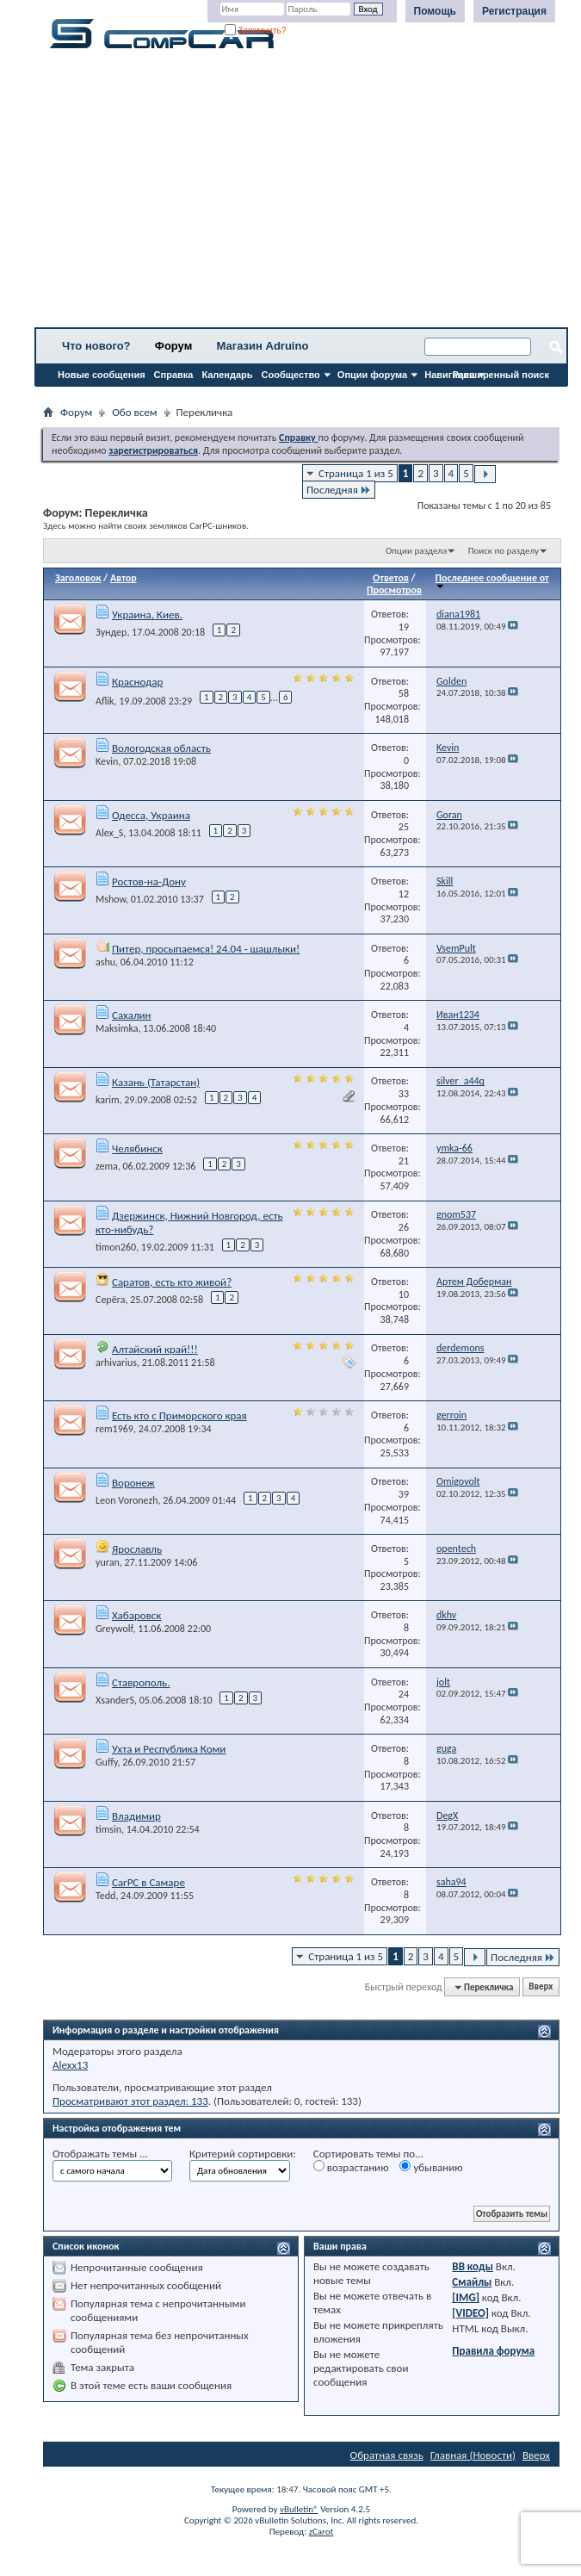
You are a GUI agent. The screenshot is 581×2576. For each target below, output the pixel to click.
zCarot (321, 2531)
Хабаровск (136, 1615)
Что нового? (96, 345)
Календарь (226, 374)
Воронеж (133, 1482)
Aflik (105, 701)
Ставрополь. (141, 1682)
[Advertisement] (301, 193)
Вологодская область (161, 748)
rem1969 (114, 1429)
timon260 (116, 1247)
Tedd (105, 1896)
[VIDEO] (470, 2312)
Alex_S (109, 833)
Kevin (107, 761)
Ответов (391, 578)
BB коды (472, 2266)
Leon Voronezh (127, 1500)
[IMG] (465, 2297)
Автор (123, 578)
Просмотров (394, 590)
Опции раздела (416, 550)
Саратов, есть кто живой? (172, 1282)
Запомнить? (256, 30)
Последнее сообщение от (491, 581)
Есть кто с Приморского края (179, 1415)
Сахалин (131, 1015)
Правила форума (493, 2350)
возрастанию (351, 2167)
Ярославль (137, 1548)
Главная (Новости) (473, 2455)
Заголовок (78, 578)
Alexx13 (70, 2064)
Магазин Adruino (263, 345)
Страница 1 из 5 (355, 473)
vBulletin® (299, 2509)
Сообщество (291, 374)
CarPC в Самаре (148, 1882)
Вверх (540, 1987)
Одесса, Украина (151, 815)
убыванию (430, 2167)
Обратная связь (386, 2455)
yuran (108, 1562)
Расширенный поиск (501, 374)
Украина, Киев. (147, 614)
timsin (108, 1829)
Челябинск (137, 1148)
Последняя (338, 489)
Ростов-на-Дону (149, 881)
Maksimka (117, 1028)
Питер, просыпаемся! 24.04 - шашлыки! (206, 948)
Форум (173, 345)
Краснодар (137, 681)
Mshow (111, 899)
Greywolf (114, 1629)
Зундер (111, 632)
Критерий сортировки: (242, 2153)
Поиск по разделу (503, 550)
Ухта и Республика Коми (169, 1748)
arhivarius (116, 1362)
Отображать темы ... (100, 2153)
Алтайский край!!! (155, 1349)
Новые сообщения (101, 374)
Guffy (107, 1762)
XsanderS (115, 1700)
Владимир (136, 1815)
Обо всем (134, 412)
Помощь (435, 11)
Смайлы (471, 2281)
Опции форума (372, 374)
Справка (174, 374)
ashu (105, 962)
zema (107, 1166)
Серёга (111, 1300)
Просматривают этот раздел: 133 (130, 2101)
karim (108, 1100)
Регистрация (514, 11)
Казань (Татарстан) (156, 1082)
